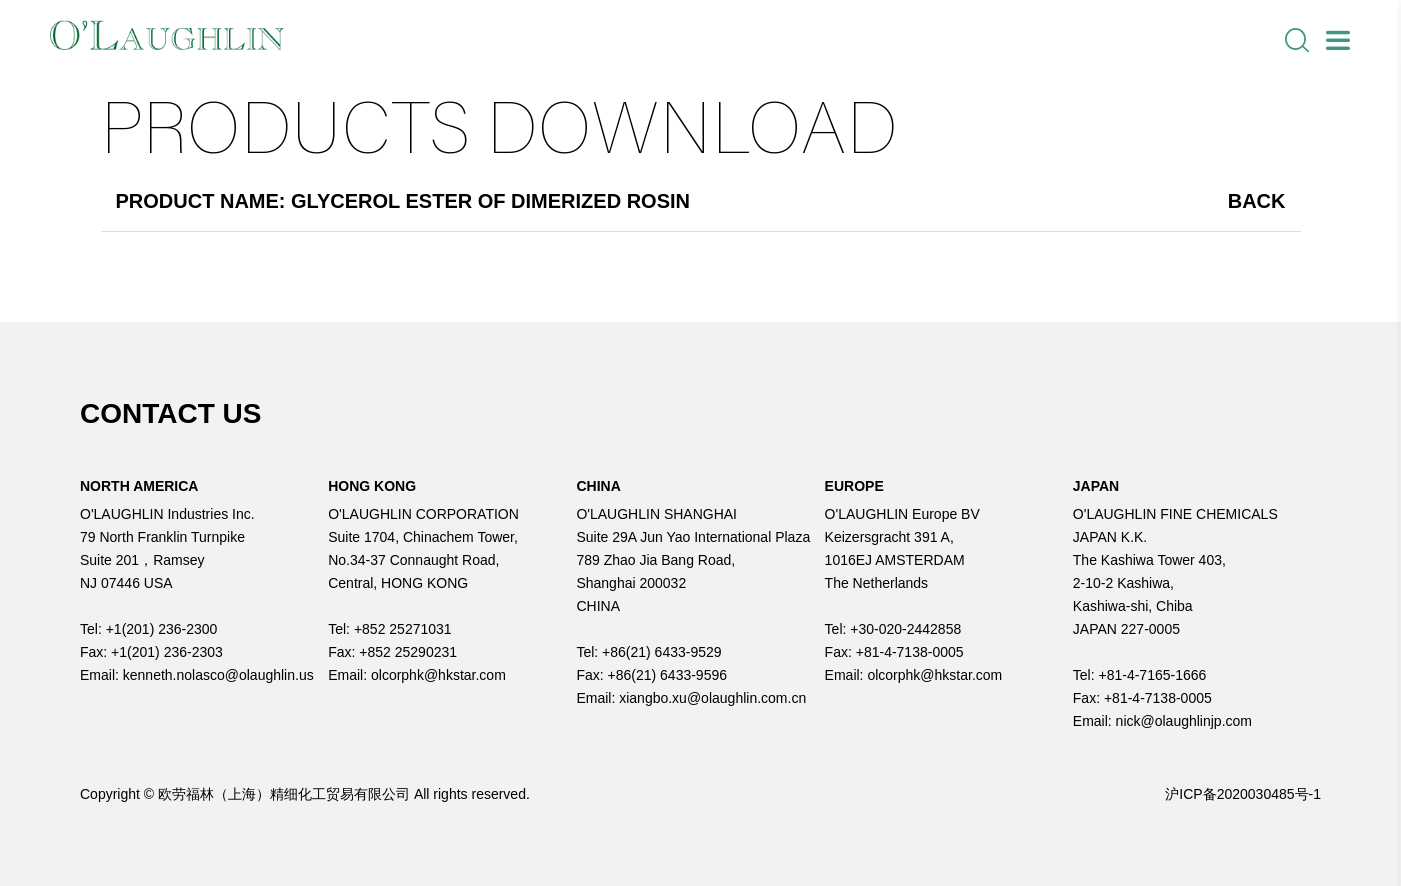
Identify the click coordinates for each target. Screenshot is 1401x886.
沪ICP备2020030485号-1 (1243, 794)
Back (1257, 201)
